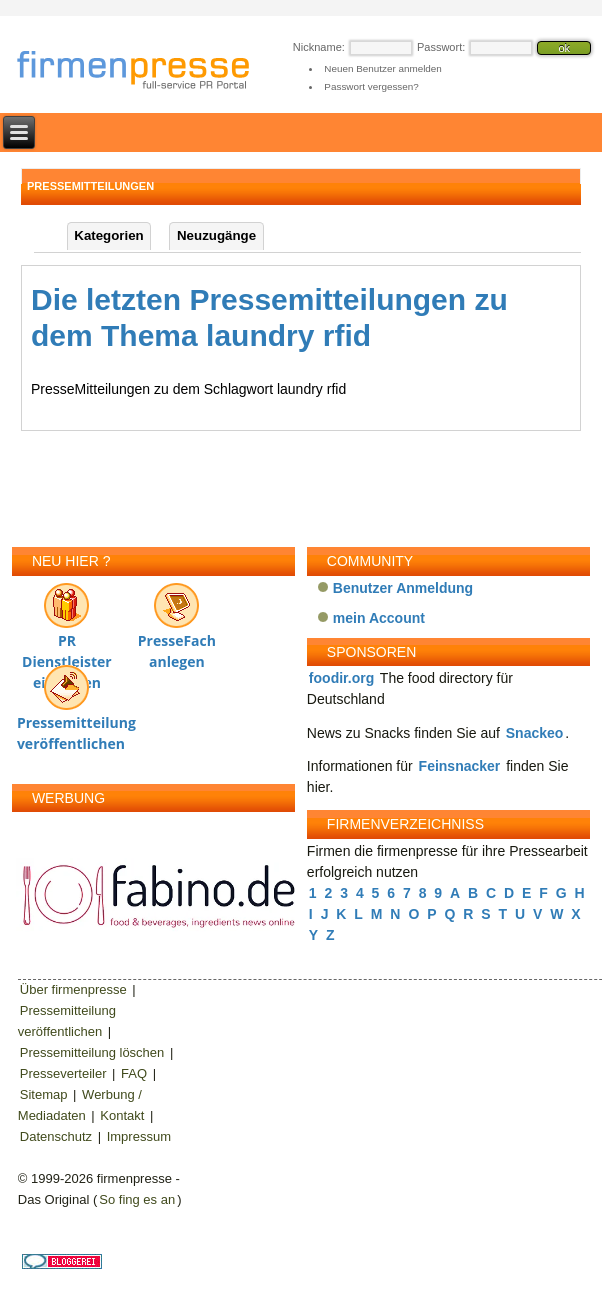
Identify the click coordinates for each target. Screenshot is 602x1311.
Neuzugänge (216, 235)
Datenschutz (56, 1136)
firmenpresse (146, 71)
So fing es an (137, 1199)
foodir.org (341, 678)
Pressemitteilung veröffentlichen (67, 703)
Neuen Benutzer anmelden (382, 68)
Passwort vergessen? (371, 86)
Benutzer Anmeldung (403, 588)
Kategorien (108, 235)
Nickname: (319, 47)
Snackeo (535, 733)
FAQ (134, 1073)
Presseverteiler (63, 1073)
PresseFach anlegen (177, 621)
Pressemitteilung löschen (92, 1052)
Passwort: (441, 47)
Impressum (139, 1136)
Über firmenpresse (73, 989)
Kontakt (122, 1115)
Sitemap (44, 1094)
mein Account (379, 618)
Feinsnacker (460, 766)
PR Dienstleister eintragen (67, 621)
